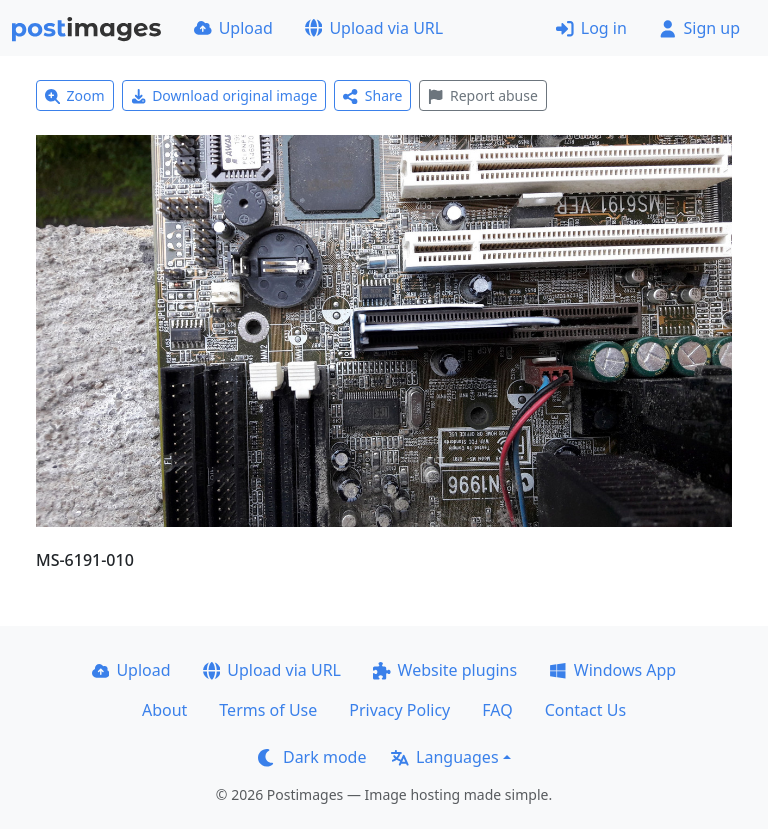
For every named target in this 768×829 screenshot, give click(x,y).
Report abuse (482, 95)
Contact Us (585, 710)
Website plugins (445, 670)
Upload (233, 28)
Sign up (699, 28)
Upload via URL (374, 28)
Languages (444, 757)
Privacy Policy (399, 710)
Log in (591, 28)
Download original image (224, 95)
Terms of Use (268, 710)
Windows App (612, 670)
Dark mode (312, 757)
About (164, 710)
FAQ (497, 710)
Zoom (75, 95)
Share (372, 95)
